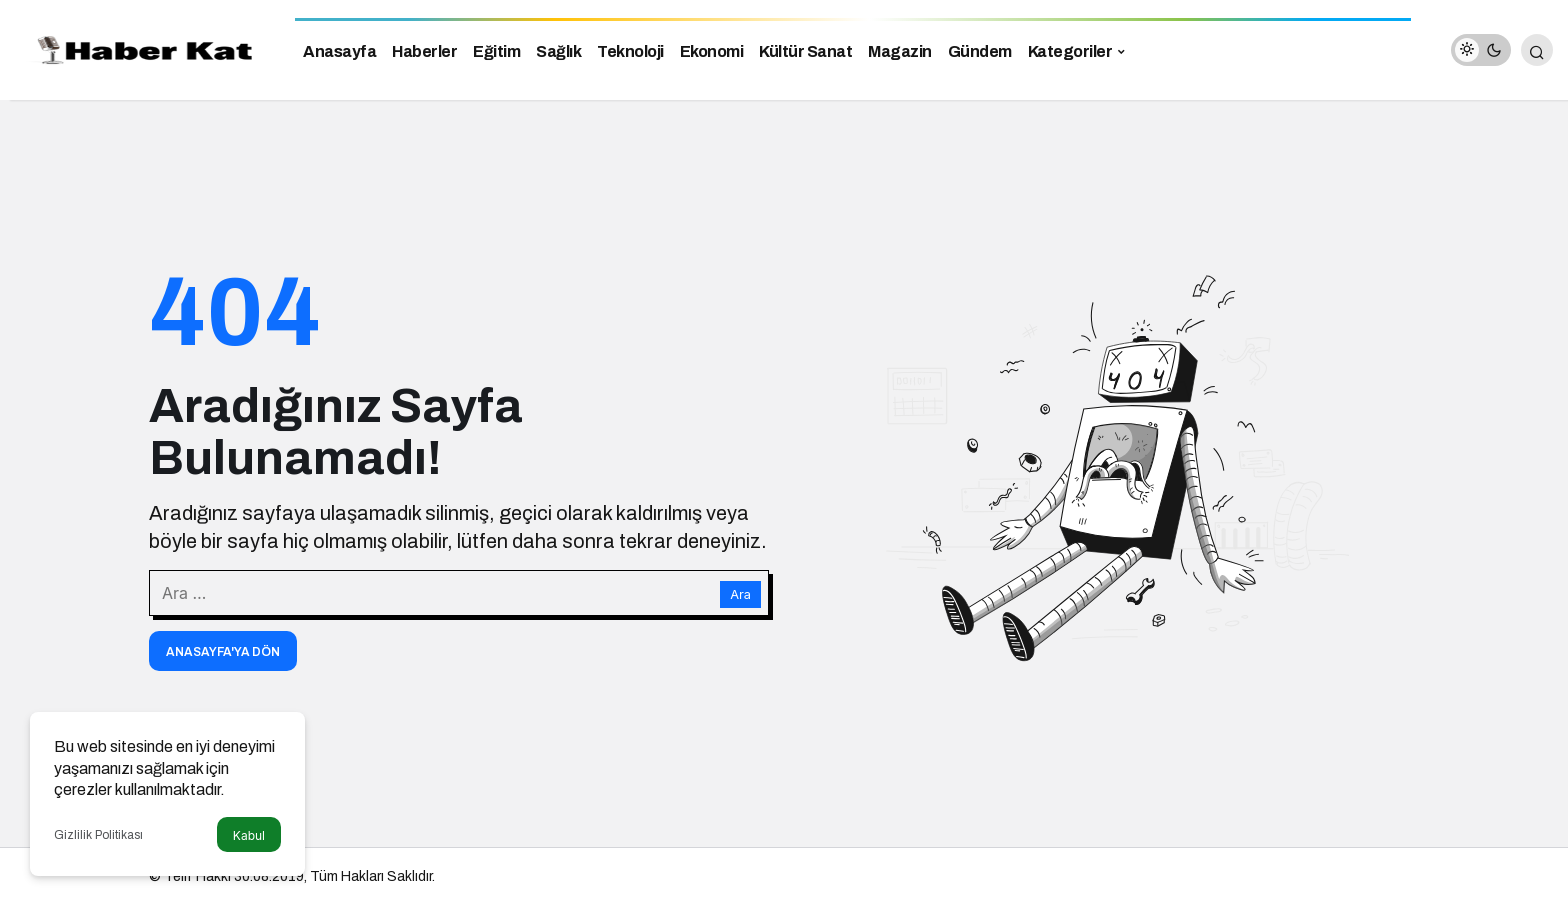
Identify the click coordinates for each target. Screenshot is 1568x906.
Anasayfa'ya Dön (223, 652)
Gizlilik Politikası (98, 835)
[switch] (1481, 50)
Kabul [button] (249, 835)
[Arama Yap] (1537, 50)
